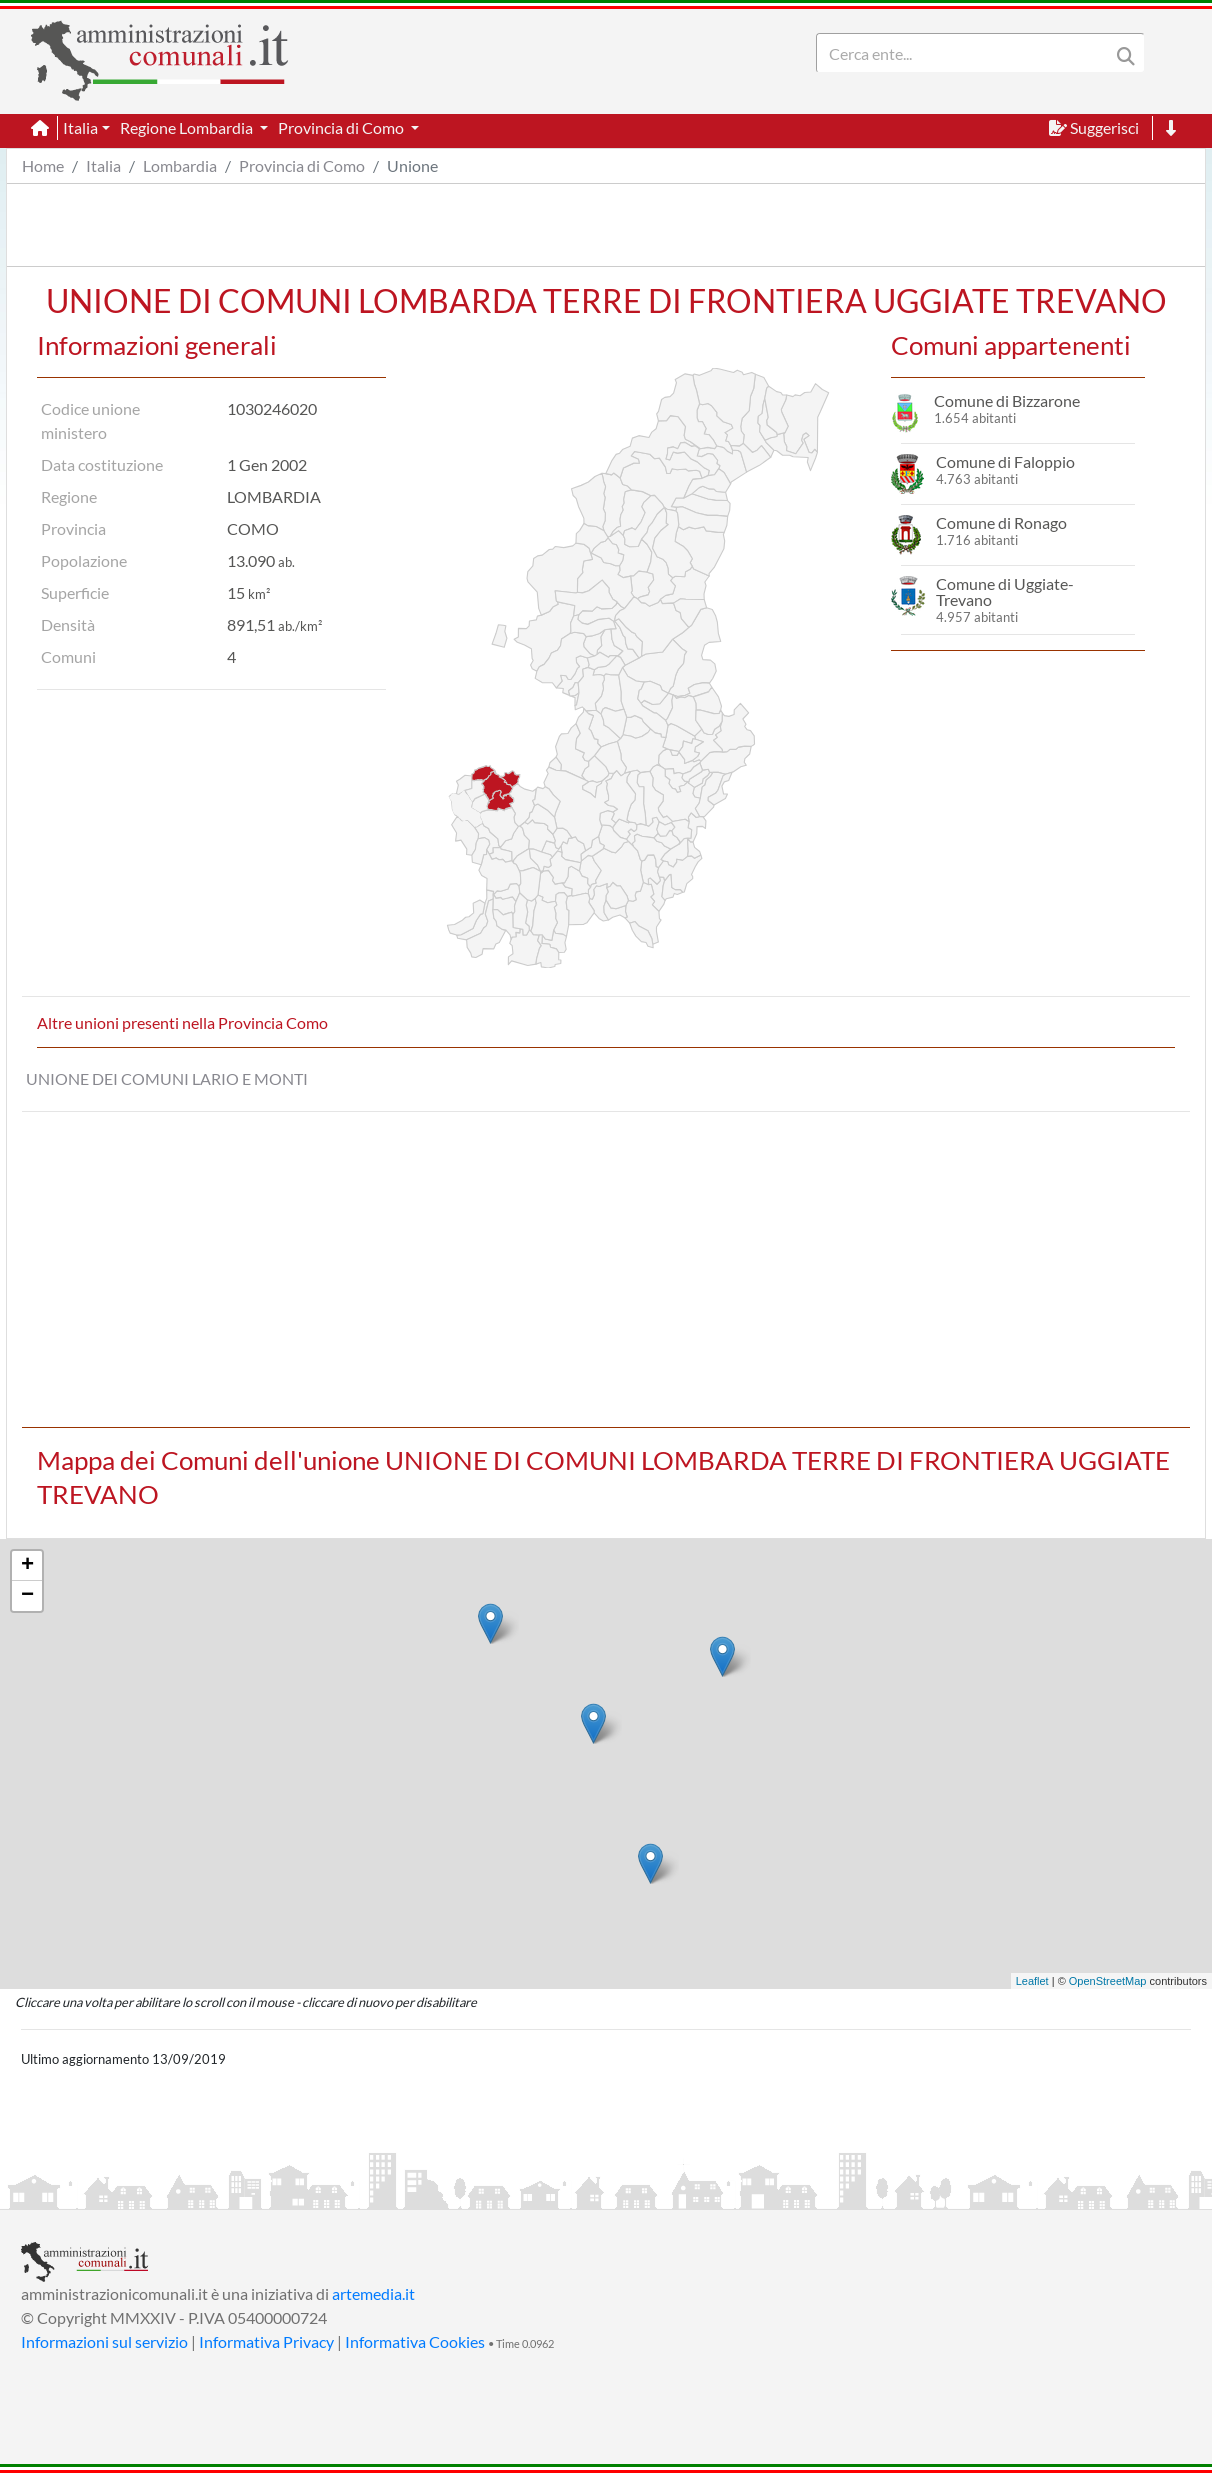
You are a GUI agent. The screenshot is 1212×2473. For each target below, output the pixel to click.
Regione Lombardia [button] (188, 127)
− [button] (27, 1596)
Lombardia (180, 165)
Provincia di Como (302, 165)
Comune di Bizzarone (1007, 400)
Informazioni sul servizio (104, 2341)
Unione (412, 165)
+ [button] (27, 1566)
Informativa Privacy (266, 2341)
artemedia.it (373, 2293)
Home (43, 165)
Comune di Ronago (1001, 522)
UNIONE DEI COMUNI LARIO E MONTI (167, 1078)
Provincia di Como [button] (342, 127)
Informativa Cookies (415, 2341)
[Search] (967, 53)
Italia (103, 165)
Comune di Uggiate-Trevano (1005, 591)
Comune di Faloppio (1005, 461)
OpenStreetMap (1108, 1981)
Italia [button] (80, 127)
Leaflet (1032, 1981)
